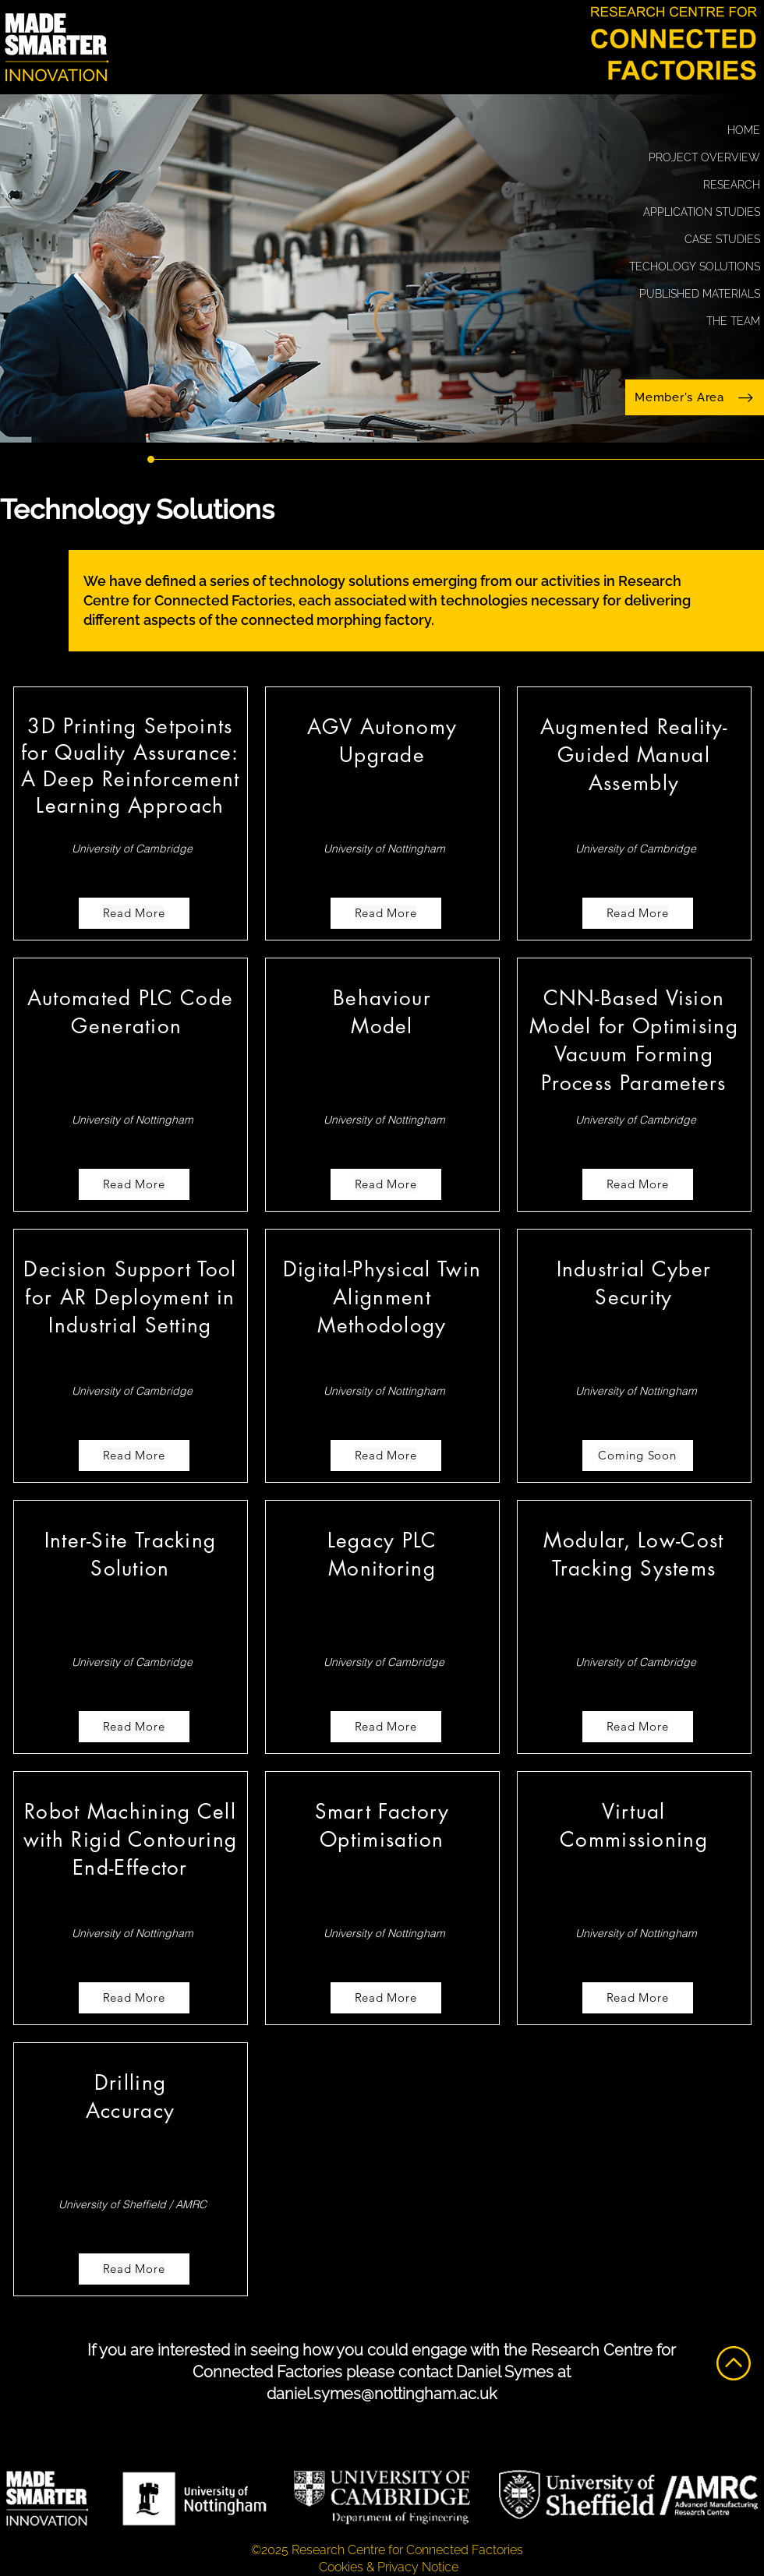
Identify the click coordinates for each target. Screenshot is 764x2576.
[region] (130, 813)
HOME (743, 130)
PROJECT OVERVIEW (705, 157)
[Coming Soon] (637, 1455)
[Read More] (134, 913)
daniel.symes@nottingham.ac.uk (382, 2393)
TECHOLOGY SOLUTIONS (705, 266)
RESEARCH (731, 184)
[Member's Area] (694, 397)
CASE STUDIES (722, 239)
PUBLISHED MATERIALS (705, 294)
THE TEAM (733, 321)
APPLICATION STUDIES (705, 212)
